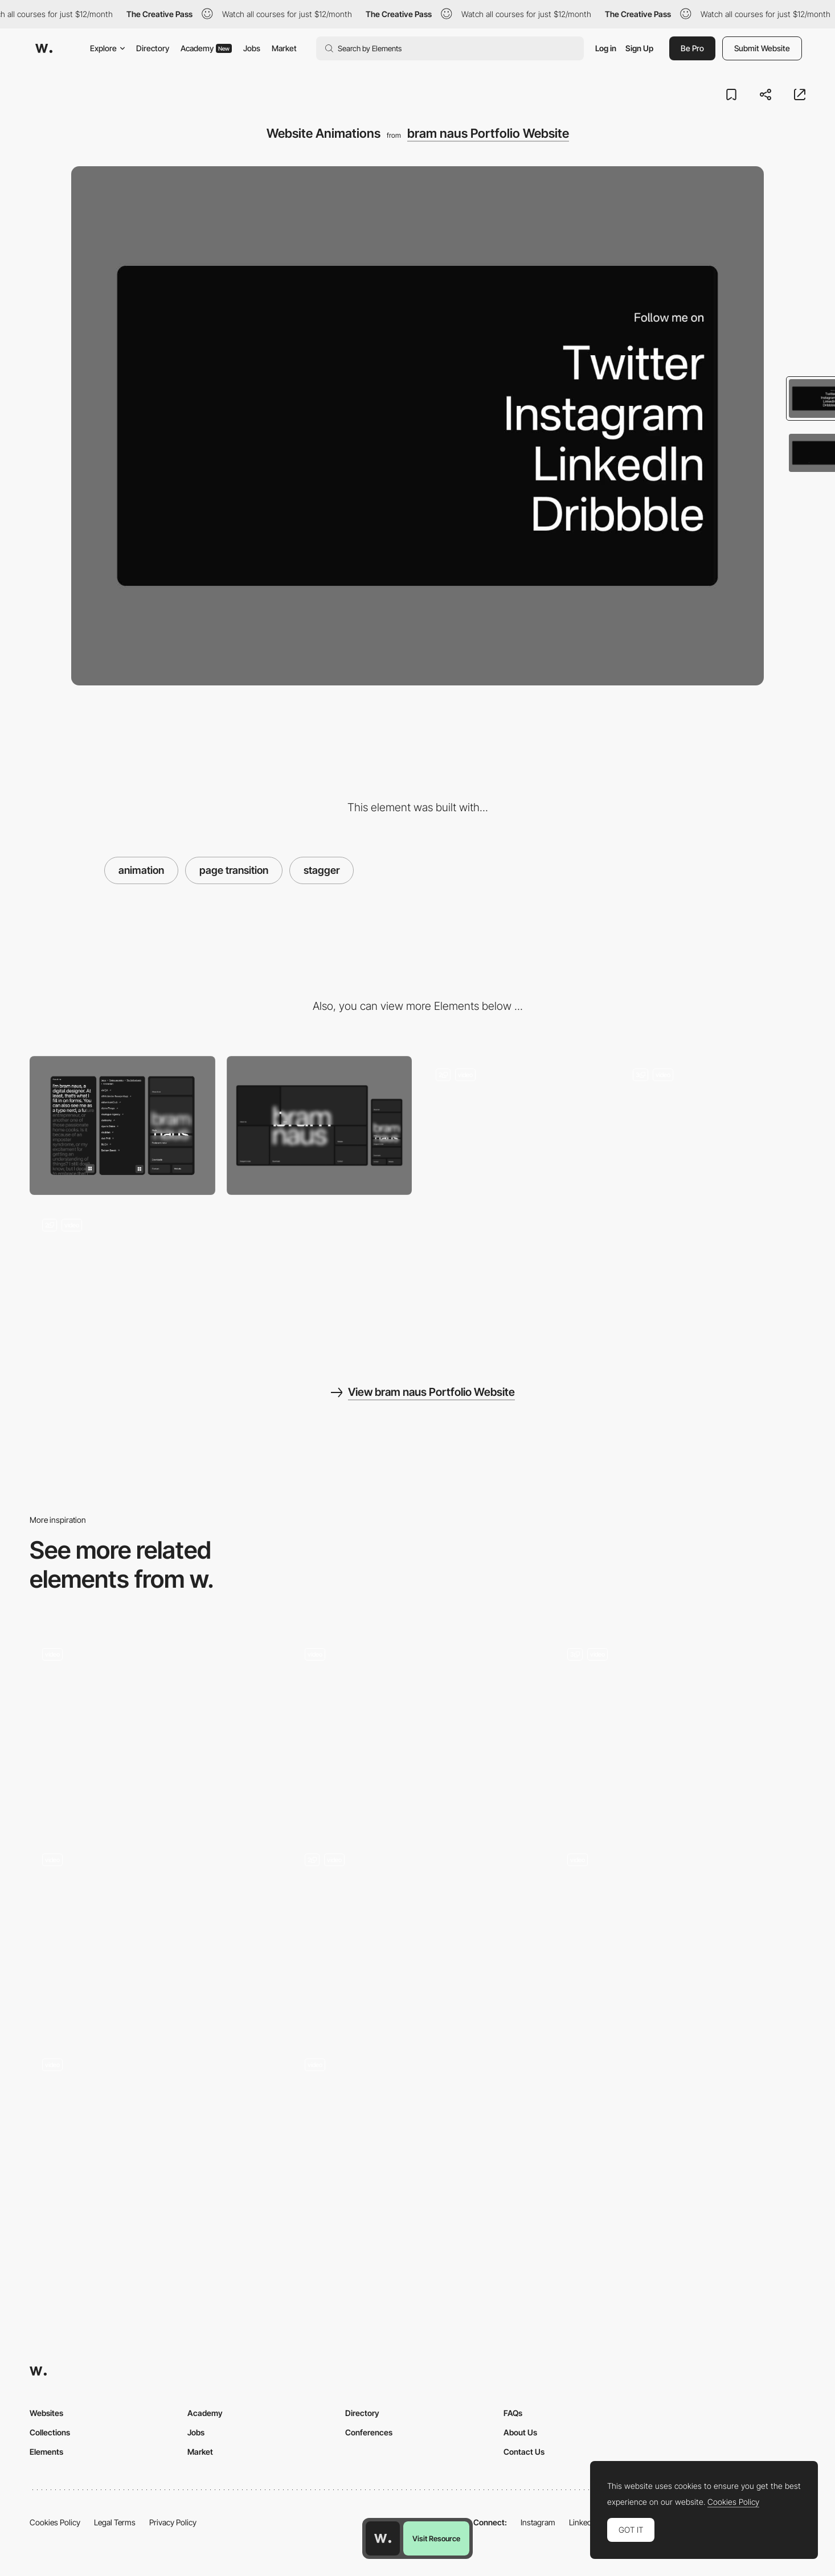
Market (284, 48)
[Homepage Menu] (516, 1125)
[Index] (122, 1275)
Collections (50, 2432)
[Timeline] (155, 2140)
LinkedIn (583, 2522)
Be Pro (692, 48)
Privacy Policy (173, 2522)
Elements (46, 2451)
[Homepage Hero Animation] (679, 1934)
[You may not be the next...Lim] (417, 1730)
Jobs (251, 48)
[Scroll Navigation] (155, 1729)
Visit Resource (436, 2538)
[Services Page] (155, 1934)
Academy (206, 48)
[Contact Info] (417, 1934)
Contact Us (524, 2451)
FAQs (513, 2413)
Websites (46, 2413)
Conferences (368, 2432)
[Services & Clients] (679, 1729)
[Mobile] (122, 1125)
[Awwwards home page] (383, 2538)
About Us (520, 2432)
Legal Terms (115, 2522)
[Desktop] (319, 1125)
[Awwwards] (43, 48)
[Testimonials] (417, 2140)
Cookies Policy (55, 2522)
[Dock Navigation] (713, 1125)
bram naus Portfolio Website (488, 133)
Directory (152, 48)
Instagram (538, 2522)
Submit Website (762, 48)
